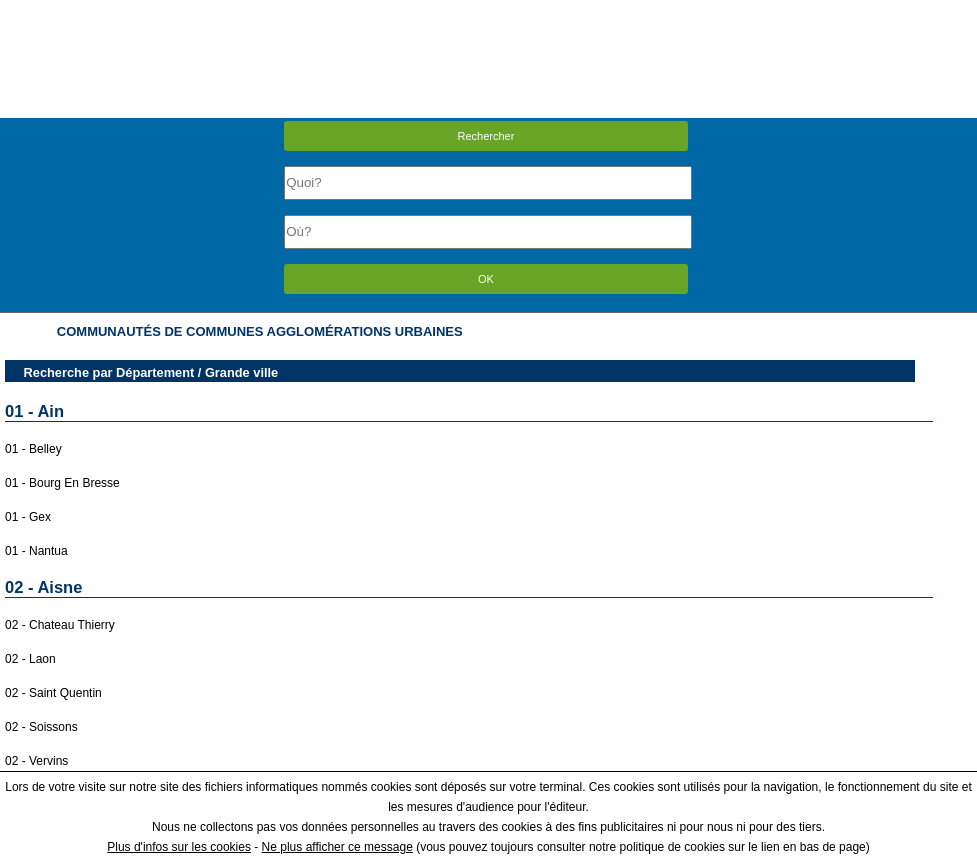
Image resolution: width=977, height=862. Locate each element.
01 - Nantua (36, 551)
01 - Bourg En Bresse (62, 483)
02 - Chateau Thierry (60, 625)
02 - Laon (30, 659)
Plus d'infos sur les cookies (179, 847)
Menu (488, 14)
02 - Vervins (36, 761)
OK (486, 279)
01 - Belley (33, 449)
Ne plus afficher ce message (337, 847)
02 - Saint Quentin (53, 693)
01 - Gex (28, 517)
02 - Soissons (41, 727)
